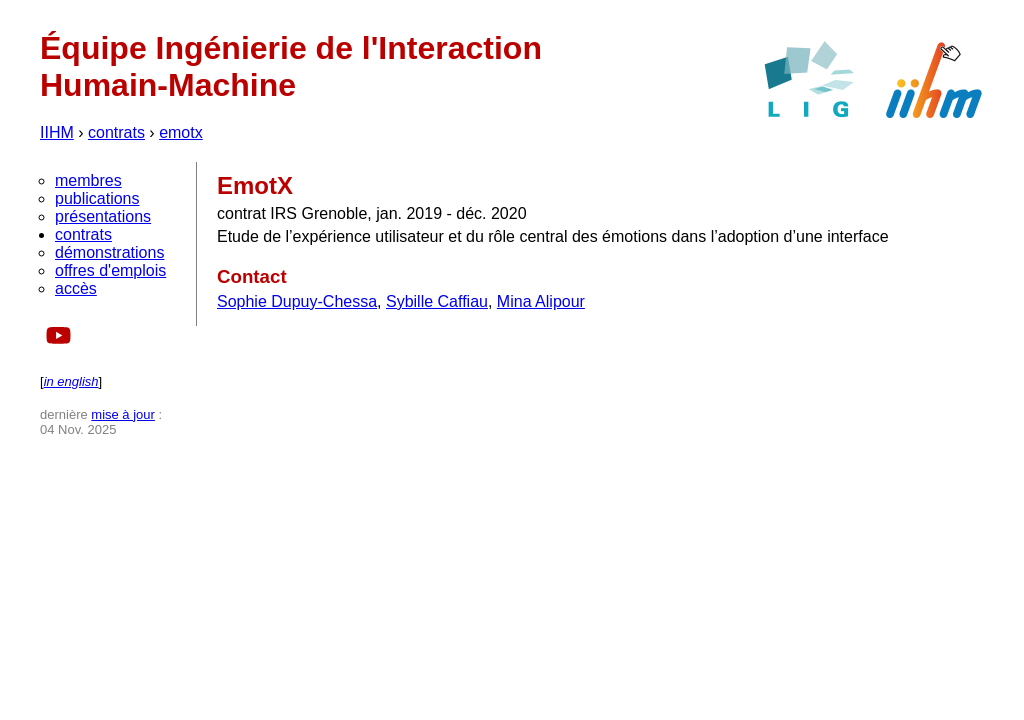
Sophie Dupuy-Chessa (297, 301)
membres (88, 180)
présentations (103, 216)
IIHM (57, 132)
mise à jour (123, 414)
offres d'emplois (110, 270)
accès (76, 288)
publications (97, 198)
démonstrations (109, 252)
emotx (181, 132)
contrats (116, 132)
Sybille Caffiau (437, 301)
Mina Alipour (541, 301)
